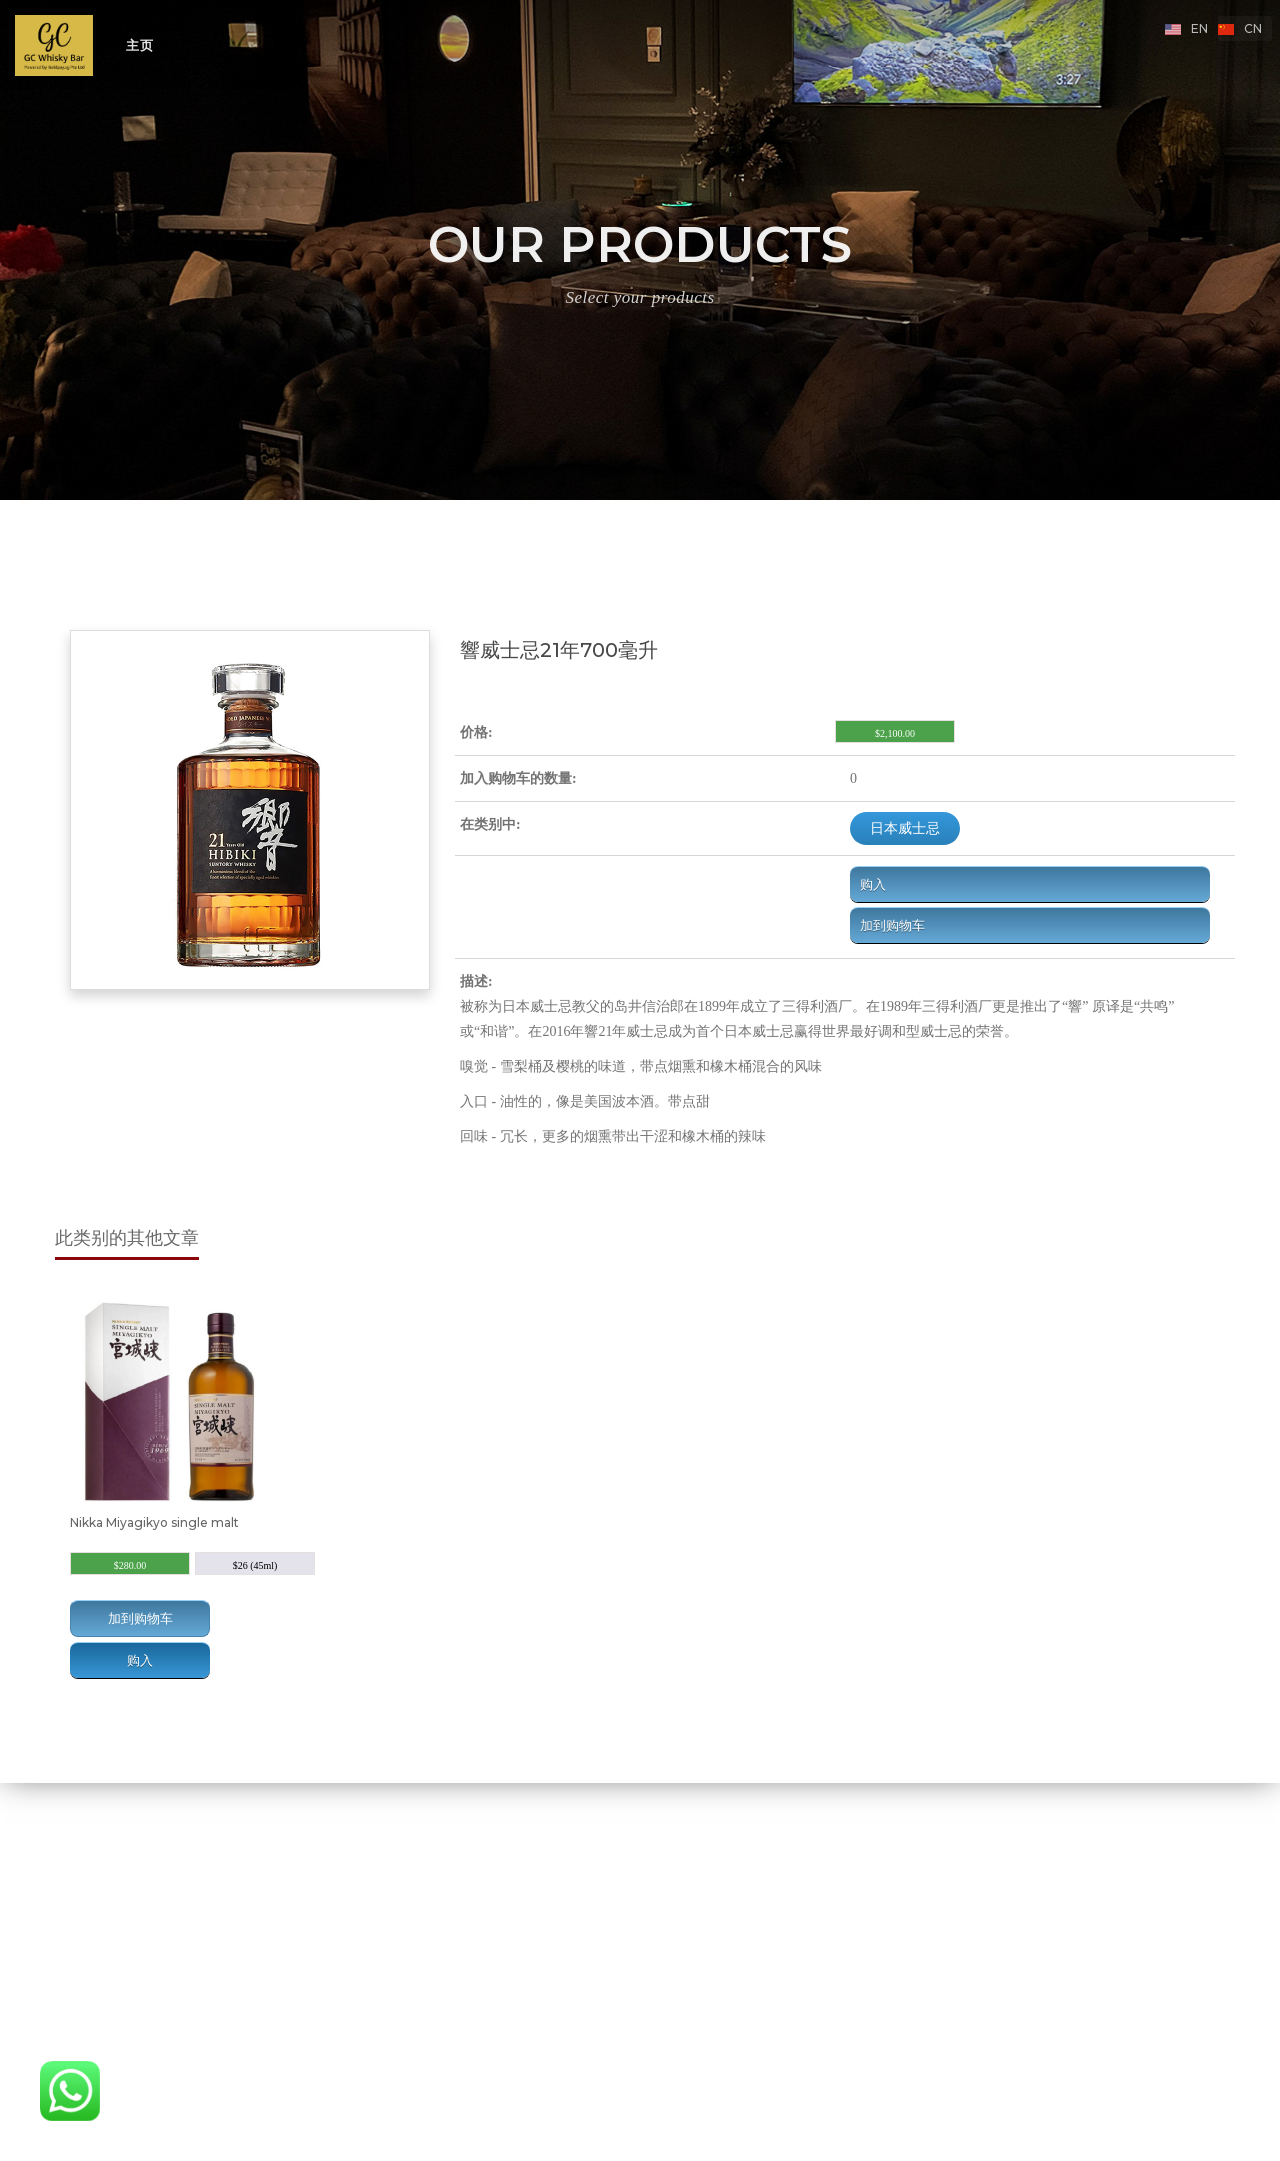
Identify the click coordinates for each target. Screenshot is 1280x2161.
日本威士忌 (905, 828)
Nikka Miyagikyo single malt (154, 1522)
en (1199, 28)
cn (1253, 28)
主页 (140, 45)
